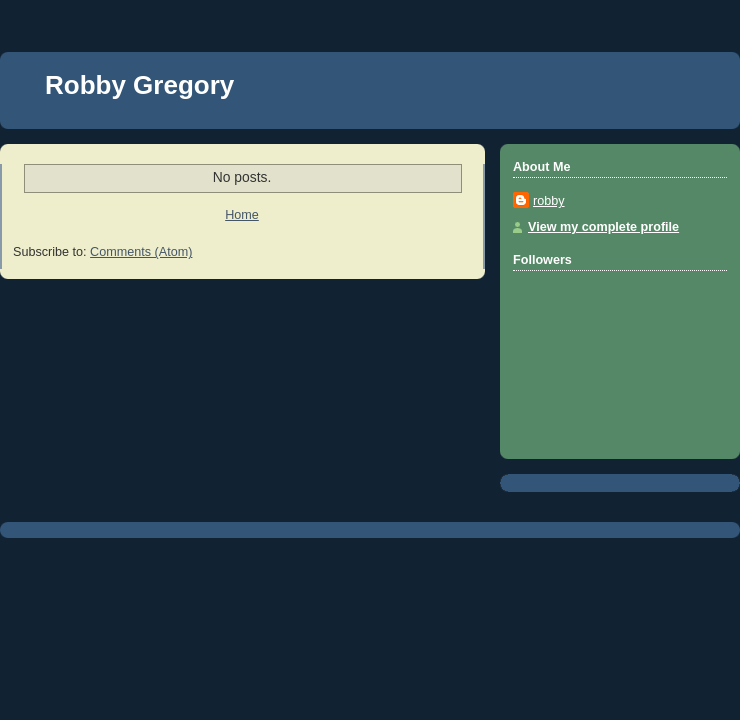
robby (549, 201)
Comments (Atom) (141, 252)
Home (242, 215)
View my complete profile (603, 227)
